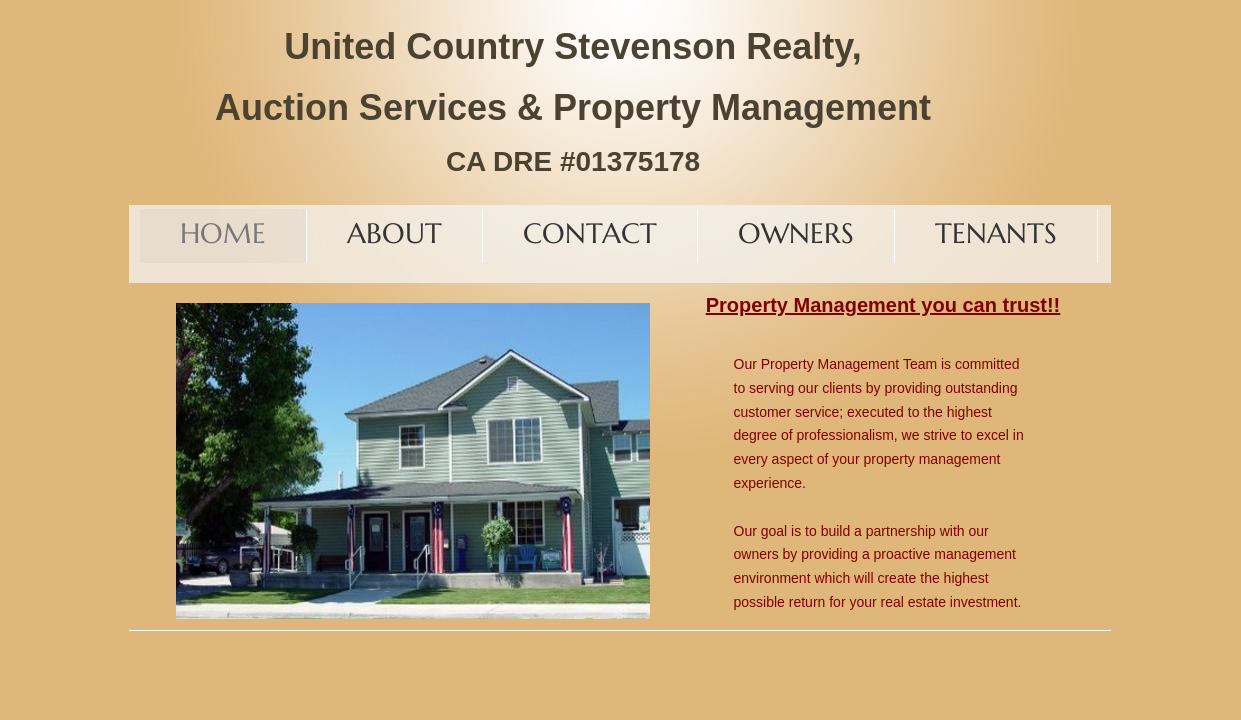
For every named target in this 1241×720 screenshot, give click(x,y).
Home (223, 233)
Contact (590, 233)
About (394, 233)
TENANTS (996, 233)
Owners (796, 233)
